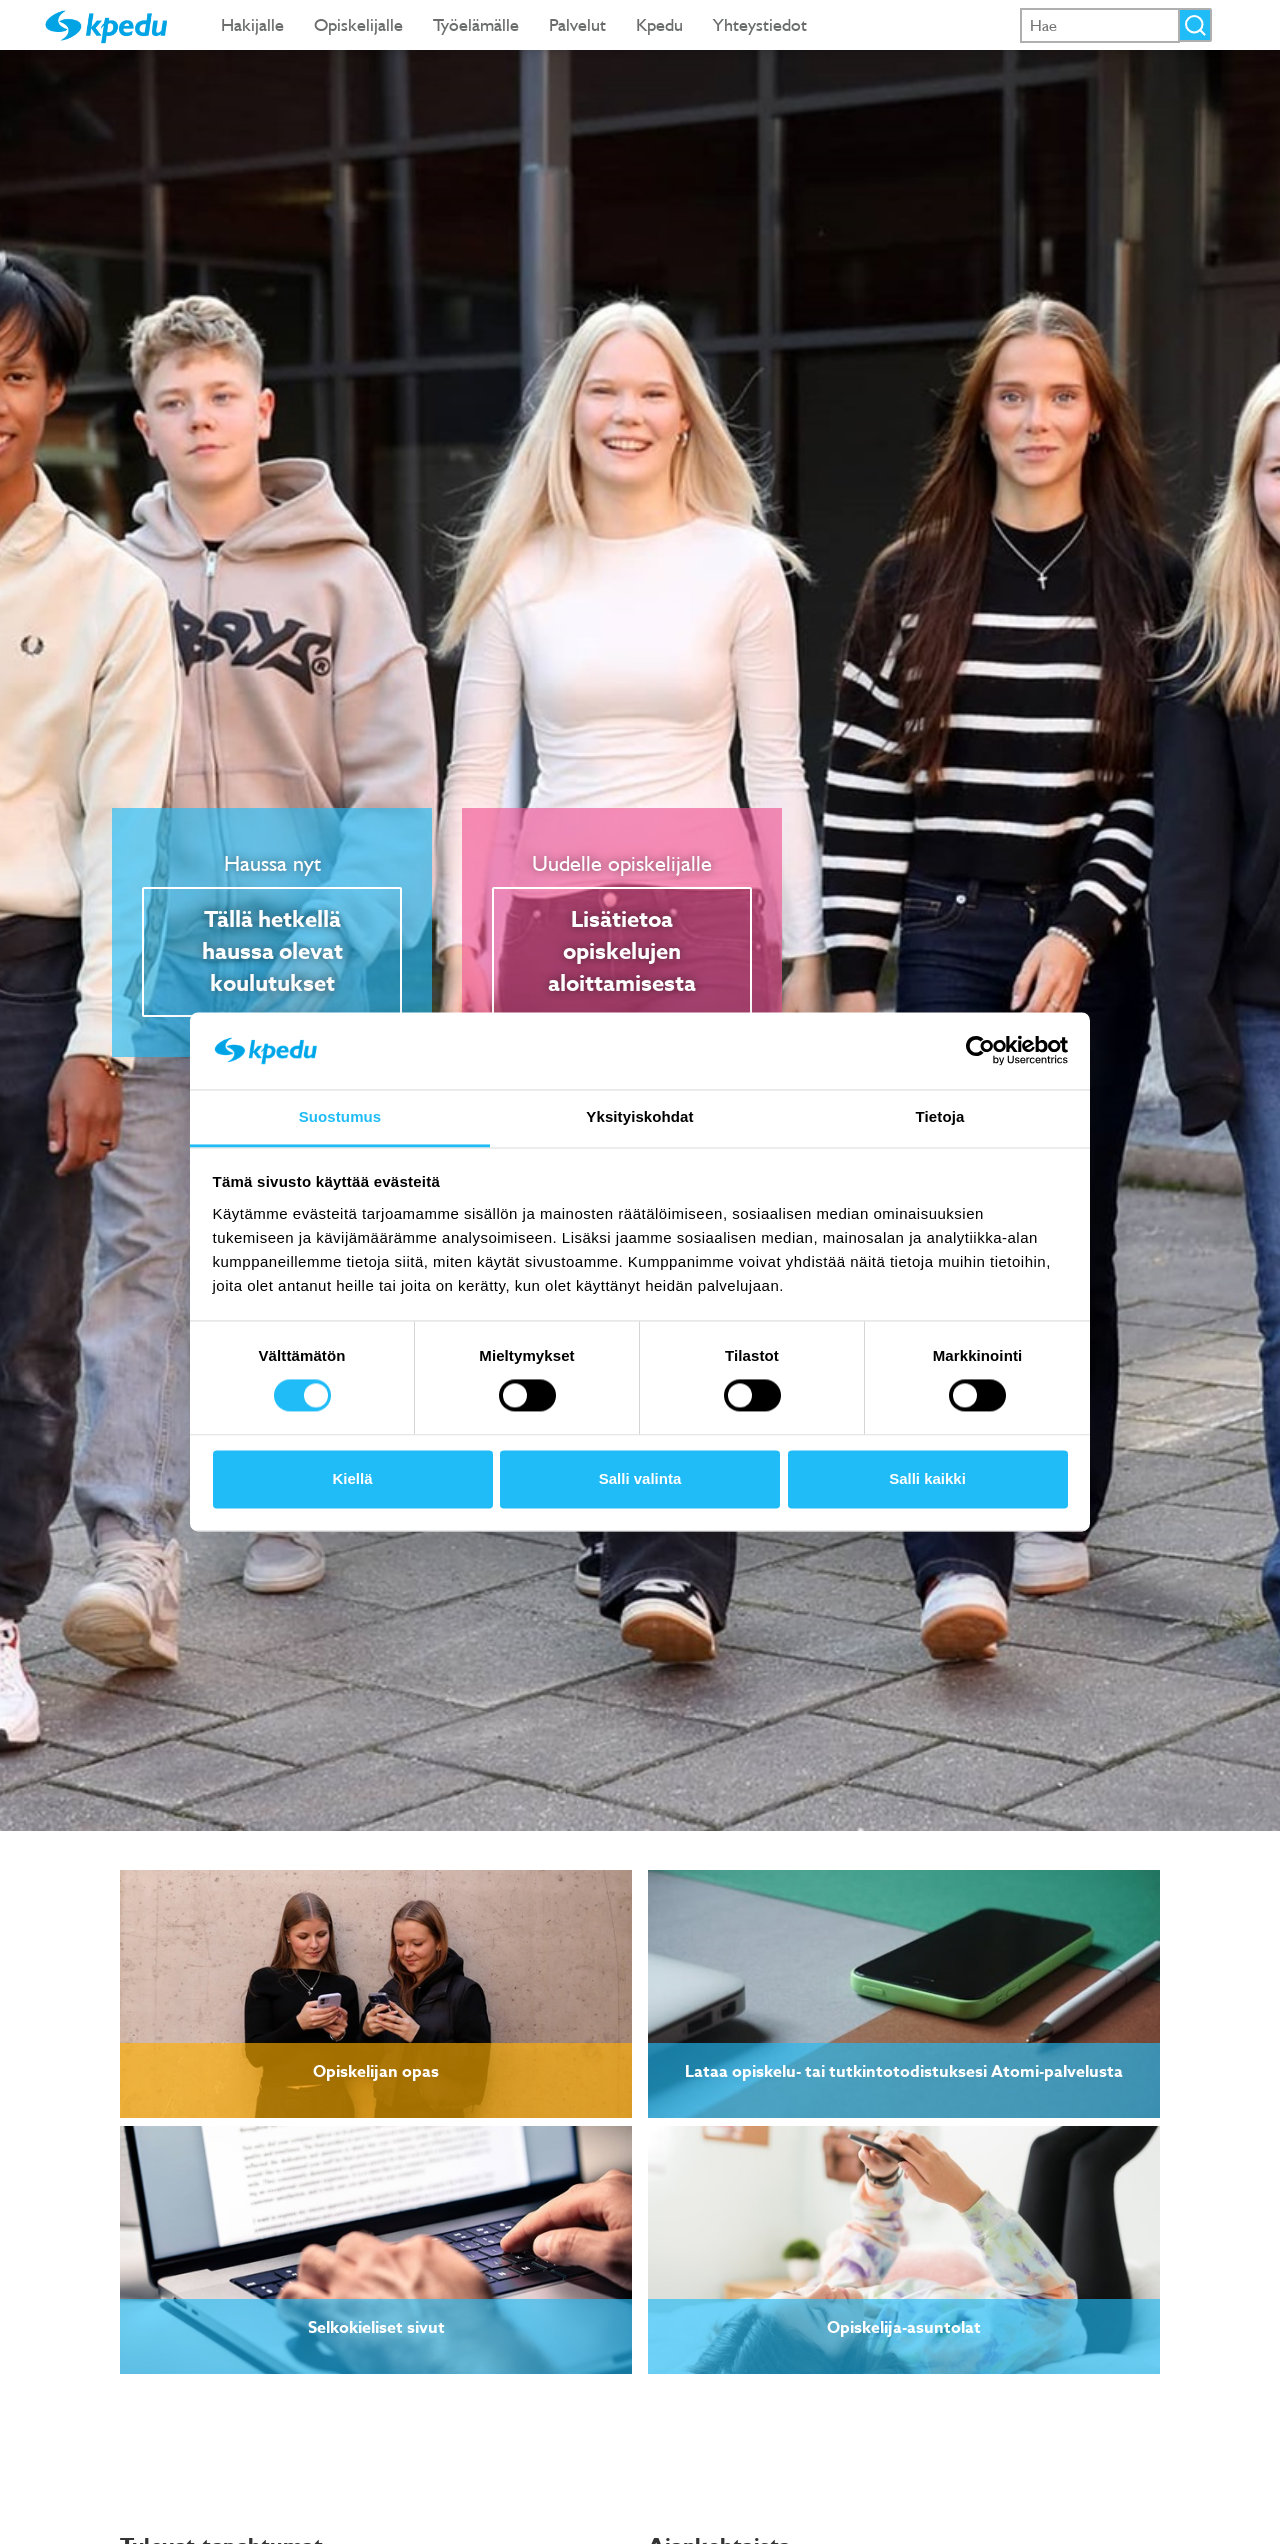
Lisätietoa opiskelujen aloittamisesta (622, 952)
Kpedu (659, 24)
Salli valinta (640, 1478)
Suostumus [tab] (340, 1116)
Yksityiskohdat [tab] (639, 1116)
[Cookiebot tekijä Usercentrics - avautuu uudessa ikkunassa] (980, 1051)
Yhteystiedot (760, 24)
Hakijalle (252, 24)
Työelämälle (476, 24)
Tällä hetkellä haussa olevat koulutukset (272, 952)
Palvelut (577, 24)
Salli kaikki (927, 1478)
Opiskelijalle (358, 24)
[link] (376, 1994)
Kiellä (352, 1478)
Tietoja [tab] (940, 1116)
